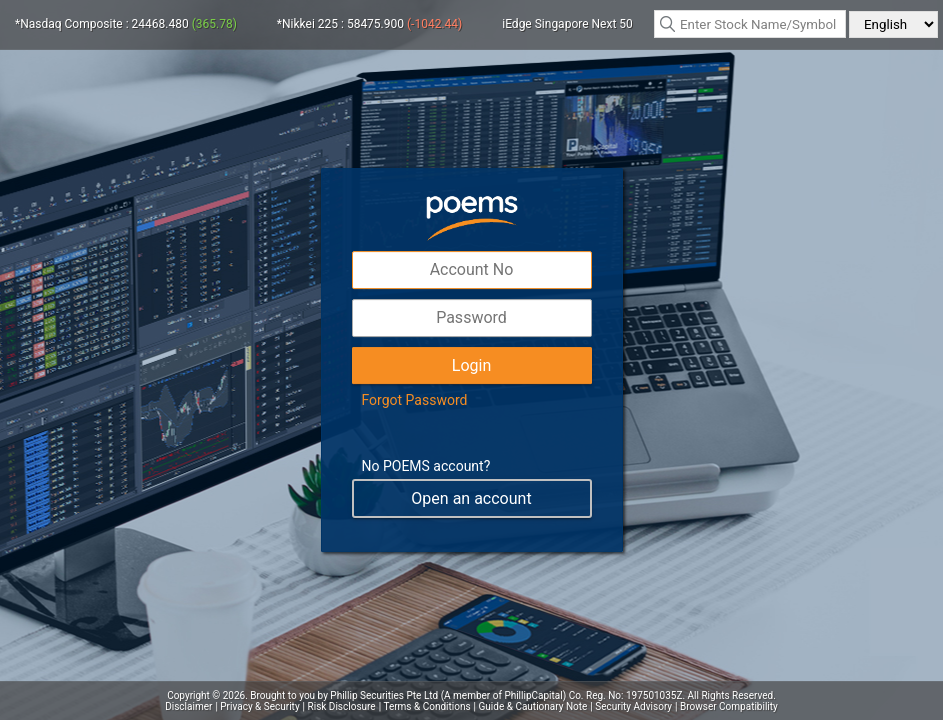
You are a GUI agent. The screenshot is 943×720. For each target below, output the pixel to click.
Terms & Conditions (426, 706)
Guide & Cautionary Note (533, 706)
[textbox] (750, 24)
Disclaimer (188, 706)
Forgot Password (415, 400)
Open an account (471, 498)
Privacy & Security (259, 706)
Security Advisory (633, 706)
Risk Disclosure (342, 706)
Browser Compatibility (729, 706)
